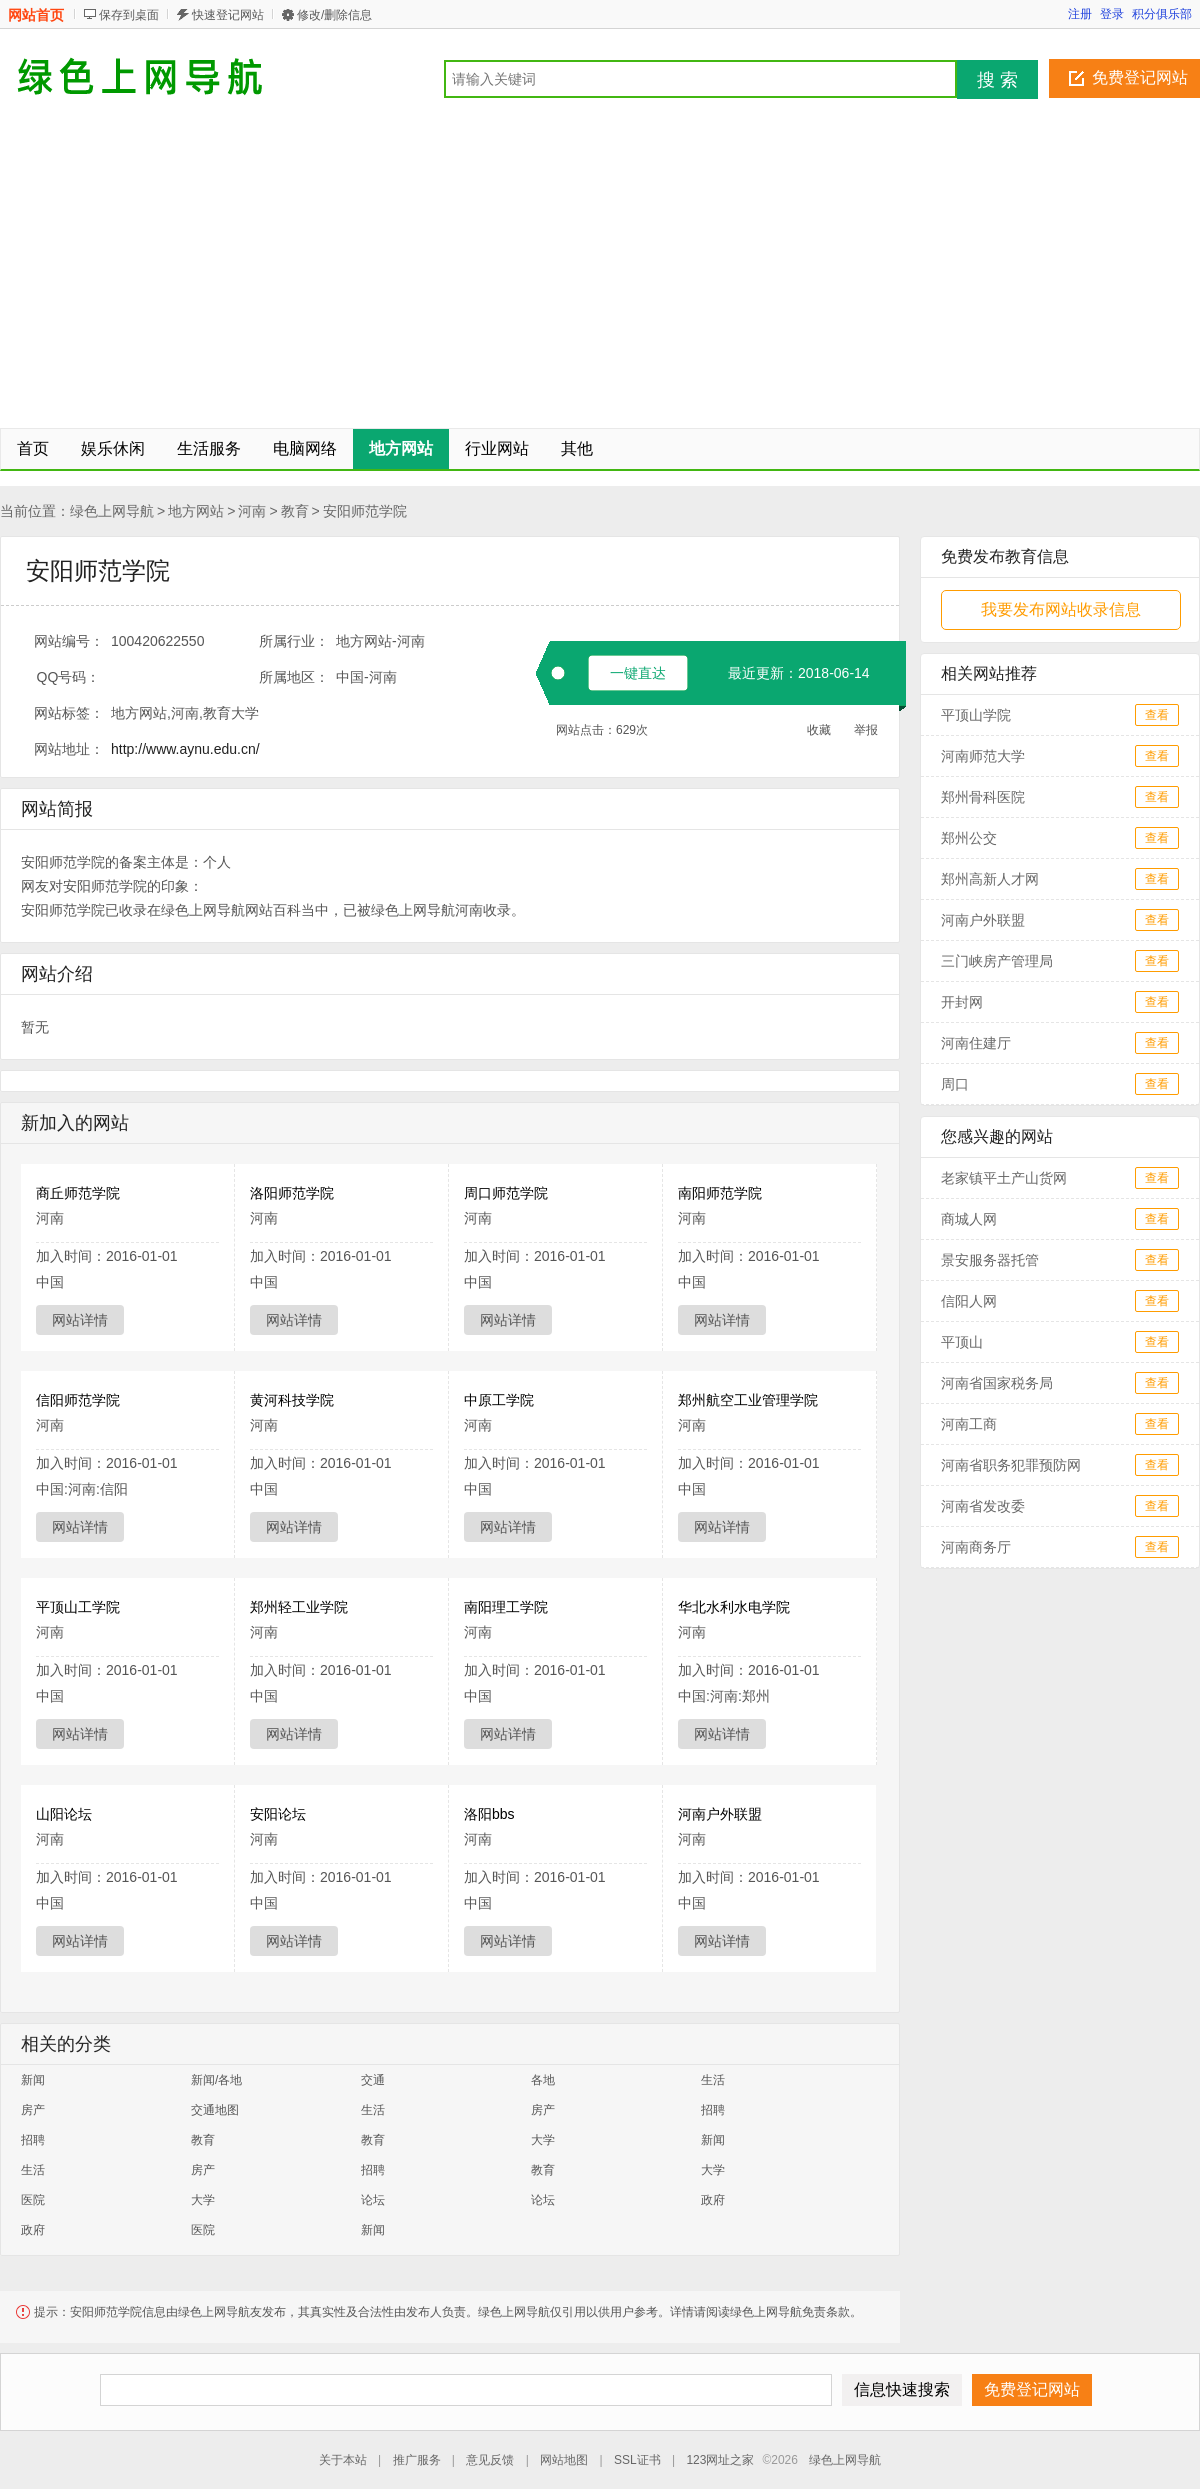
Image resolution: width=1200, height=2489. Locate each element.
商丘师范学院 (78, 1193)
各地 (543, 2080)
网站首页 (36, 15)
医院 (33, 2200)
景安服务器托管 (990, 1260)
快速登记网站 (228, 15)
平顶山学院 (976, 715)
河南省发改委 (983, 1506)
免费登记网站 (1140, 77)
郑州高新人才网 (990, 879)
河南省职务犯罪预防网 (1011, 1465)
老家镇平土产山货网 (1004, 1178)
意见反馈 (490, 2460)
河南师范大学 (983, 756)
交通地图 (215, 2110)
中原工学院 (499, 1400)
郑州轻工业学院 (299, 1607)
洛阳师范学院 (292, 1193)
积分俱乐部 (1162, 14)
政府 (713, 2200)
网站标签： (69, 713)
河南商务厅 (976, 1547)
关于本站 (343, 2460)
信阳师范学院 (78, 1400)
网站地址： (69, 749)
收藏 (819, 730)
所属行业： (294, 641)
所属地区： (294, 677)
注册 (1080, 14)
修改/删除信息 (334, 15)
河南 (252, 511)
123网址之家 (720, 2460)
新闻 (33, 2080)
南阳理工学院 (506, 1607)
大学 (543, 2140)
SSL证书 (637, 2460)
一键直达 (638, 673)
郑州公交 (969, 838)
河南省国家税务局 (997, 1383)
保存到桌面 (129, 15)
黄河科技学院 (292, 1400)
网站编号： (69, 641)
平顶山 (962, 1342)
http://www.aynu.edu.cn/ (185, 749)
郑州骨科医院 (983, 797)
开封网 (962, 1002)
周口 (955, 1084)
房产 (33, 2110)
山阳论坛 (64, 1814)
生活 (713, 2080)
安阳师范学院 (365, 511)
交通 (373, 2080)
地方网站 (196, 511)
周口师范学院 (506, 1193)
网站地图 (564, 2460)
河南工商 (969, 1424)
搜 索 (997, 80)
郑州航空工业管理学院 (748, 1400)
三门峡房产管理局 (997, 961)
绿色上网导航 (112, 511)
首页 (33, 448)
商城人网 (969, 1219)
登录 (1112, 14)
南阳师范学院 (720, 1193)
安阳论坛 (278, 1814)
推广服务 (417, 2460)
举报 (866, 730)
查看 (1157, 715)
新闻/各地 (216, 2080)
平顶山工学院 (78, 1607)
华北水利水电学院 (734, 1607)
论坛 (373, 2200)
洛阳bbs (489, 1814)
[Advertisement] (600, 268)
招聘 (713, 2110)
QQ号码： (69, 677)
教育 (295, 511)
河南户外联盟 (720, 1814)
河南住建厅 (976, 1043)
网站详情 (80, 1320)
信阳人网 (969, 1301)
